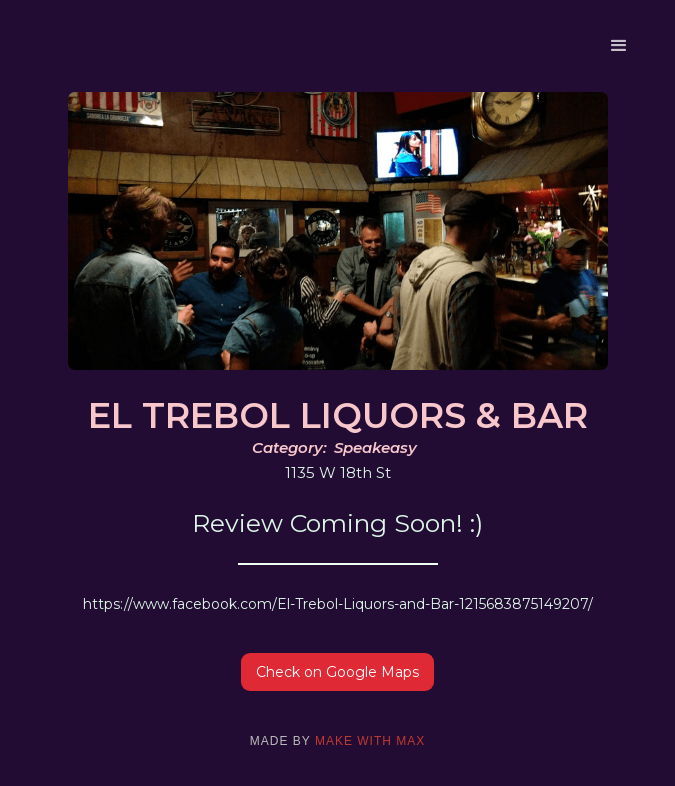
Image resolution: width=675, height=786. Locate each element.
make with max (370, 741)
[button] (619, 46)
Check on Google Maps (337, 672)
